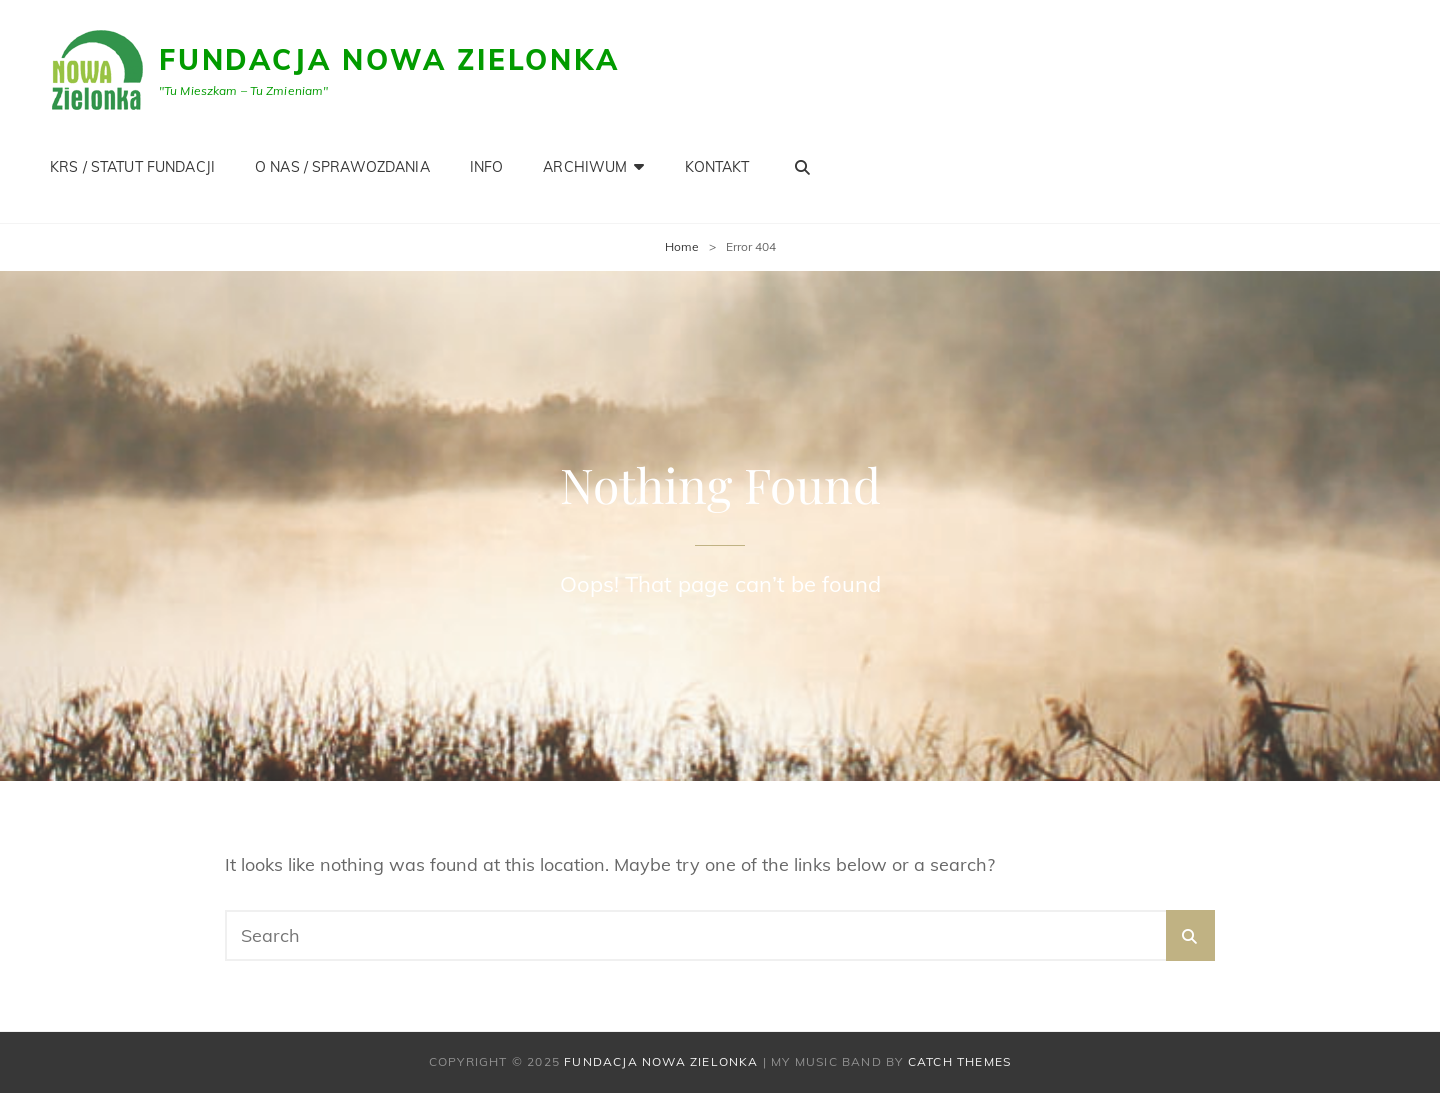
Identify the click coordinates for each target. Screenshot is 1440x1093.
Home (682, 246)
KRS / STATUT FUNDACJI (132, 167)
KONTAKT (717, 167)
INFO (487, 167)
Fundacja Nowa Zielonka (389, 59)
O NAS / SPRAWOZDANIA (342, 167)
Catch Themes (959, 1061)
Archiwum (585, 167)
